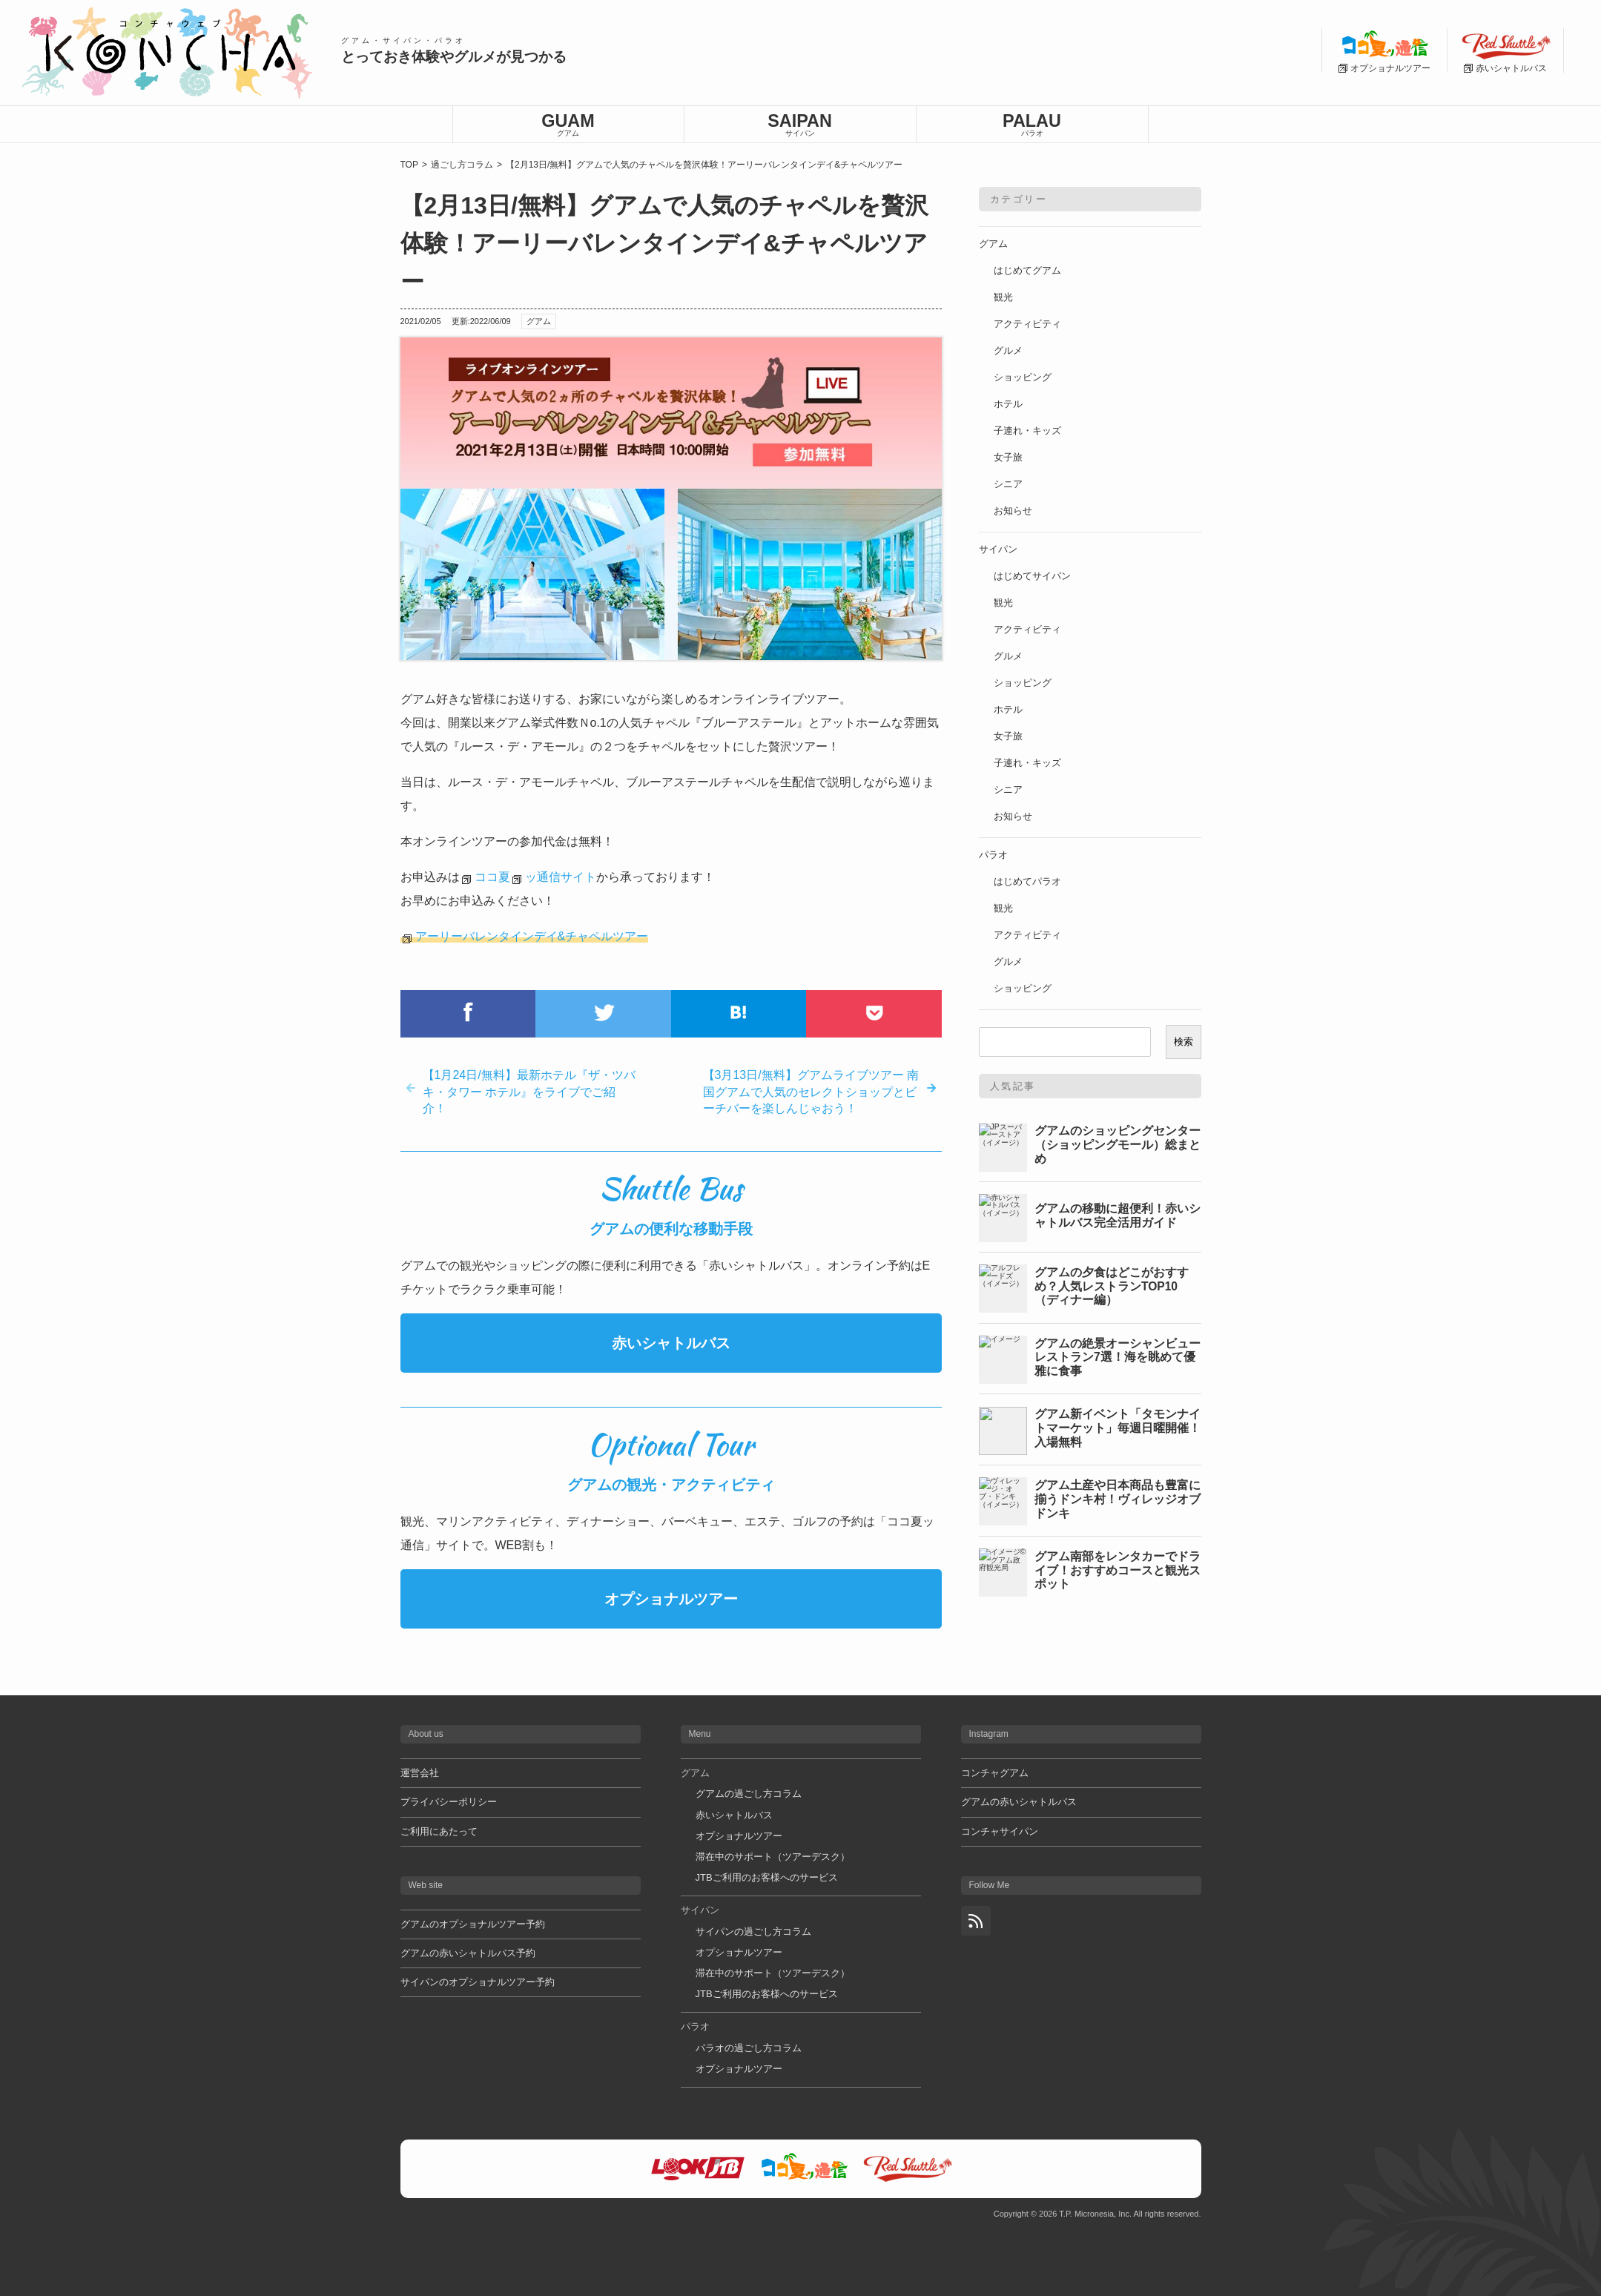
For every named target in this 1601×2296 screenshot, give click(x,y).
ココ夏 (492, 877)
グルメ (1008, 350)
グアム (538, 321)
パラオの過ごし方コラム (749, 2047)
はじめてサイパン (1032, 575)
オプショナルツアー (671, 1599)
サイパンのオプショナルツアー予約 (477, 1981)
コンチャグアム (995, 1772)
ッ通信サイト (560, 877)
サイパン (998, 549)
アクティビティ (1027, 323)
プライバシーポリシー (448, 1801)
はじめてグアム (1027, 270)
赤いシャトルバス (671, 1343)
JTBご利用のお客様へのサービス (767, 1877)
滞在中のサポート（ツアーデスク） (773, 1856)
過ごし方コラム (462, 164)
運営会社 (419, 1772)
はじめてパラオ (1027, 881)
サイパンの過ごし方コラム (753, 1931)
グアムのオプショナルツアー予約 (472, 1924)
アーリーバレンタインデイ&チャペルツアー (532, 936)
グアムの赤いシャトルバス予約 (467, 1953)
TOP (409, 164)
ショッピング (1023, 377)
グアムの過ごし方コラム (749, 1793)
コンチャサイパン (999, 1831)
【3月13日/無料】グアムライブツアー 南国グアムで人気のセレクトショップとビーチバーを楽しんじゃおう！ (811, 1092)
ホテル (1008, 403)
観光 (1003, 297)
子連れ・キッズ (1027, 430)
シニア (1008, 483)
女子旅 (1008, 457)
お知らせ (1013, 510)
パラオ (993, 854)
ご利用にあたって (439, 1831)
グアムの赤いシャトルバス (1019, 1801)
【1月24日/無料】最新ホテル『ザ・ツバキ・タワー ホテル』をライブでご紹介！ (529, 1092)
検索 (1183, 1041)
